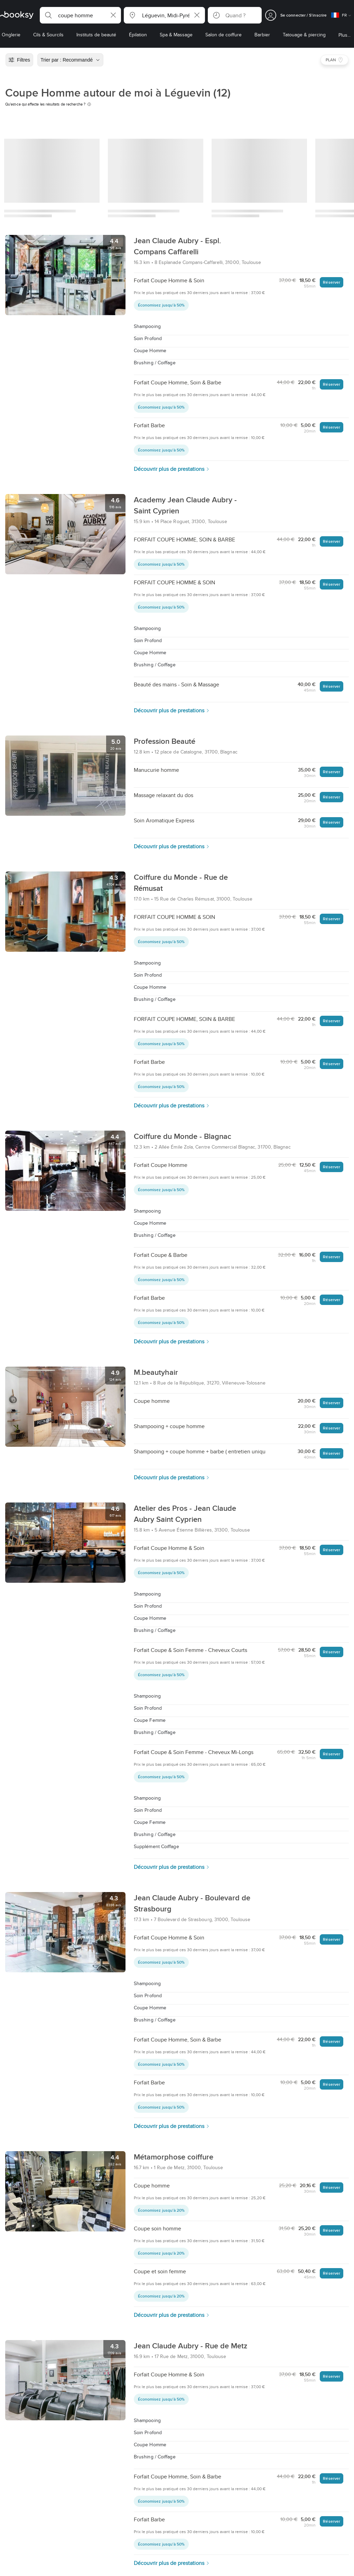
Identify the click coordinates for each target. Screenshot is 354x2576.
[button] (80, 15)
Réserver (331, 282)
